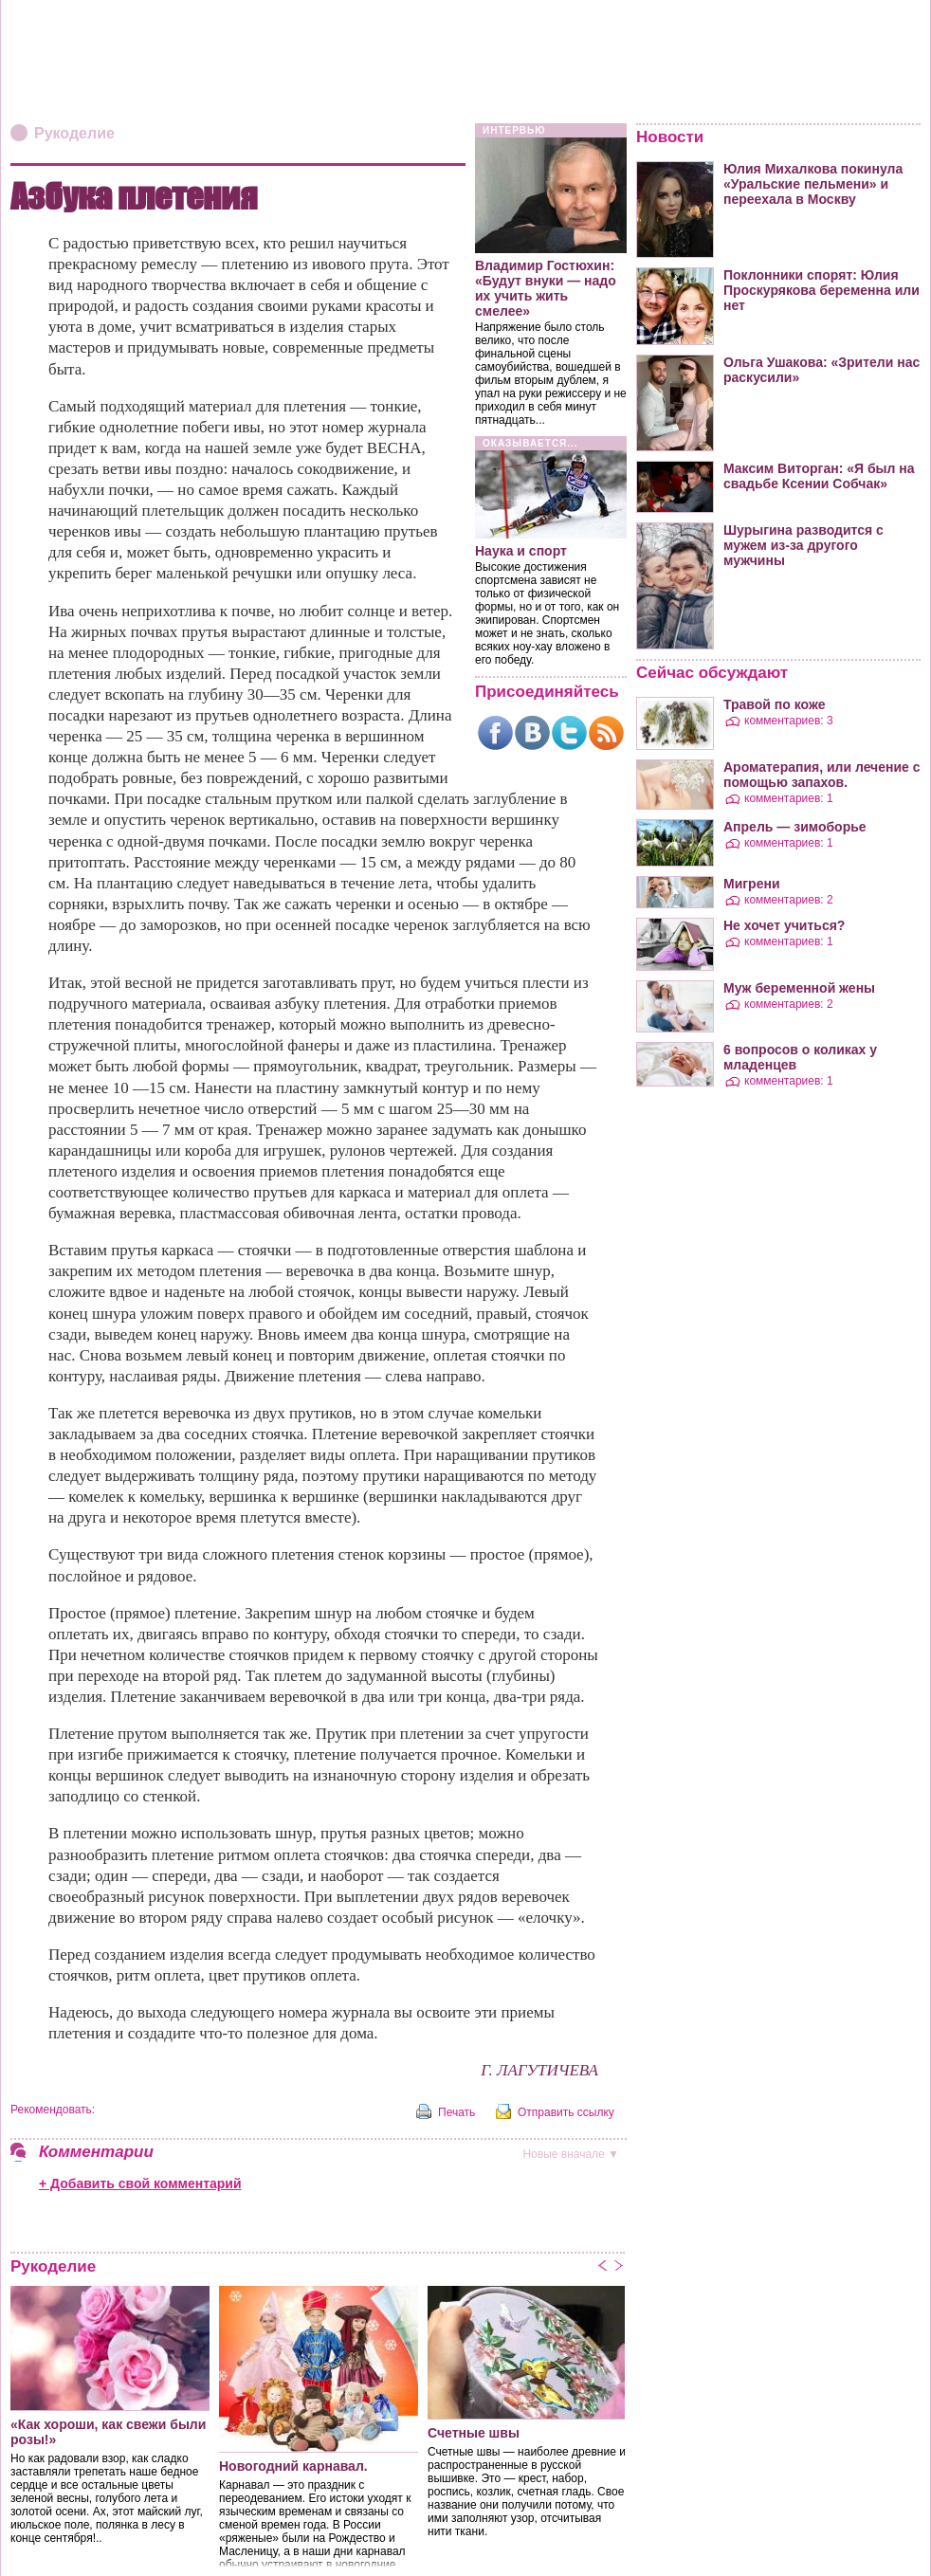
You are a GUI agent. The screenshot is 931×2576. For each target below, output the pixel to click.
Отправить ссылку (566, 2112)
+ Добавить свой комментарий (140, 2183)
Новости (669, 137)
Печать (456, 2112)
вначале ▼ (570, 2154)
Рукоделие (74, 133)
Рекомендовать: (52, 2109)
